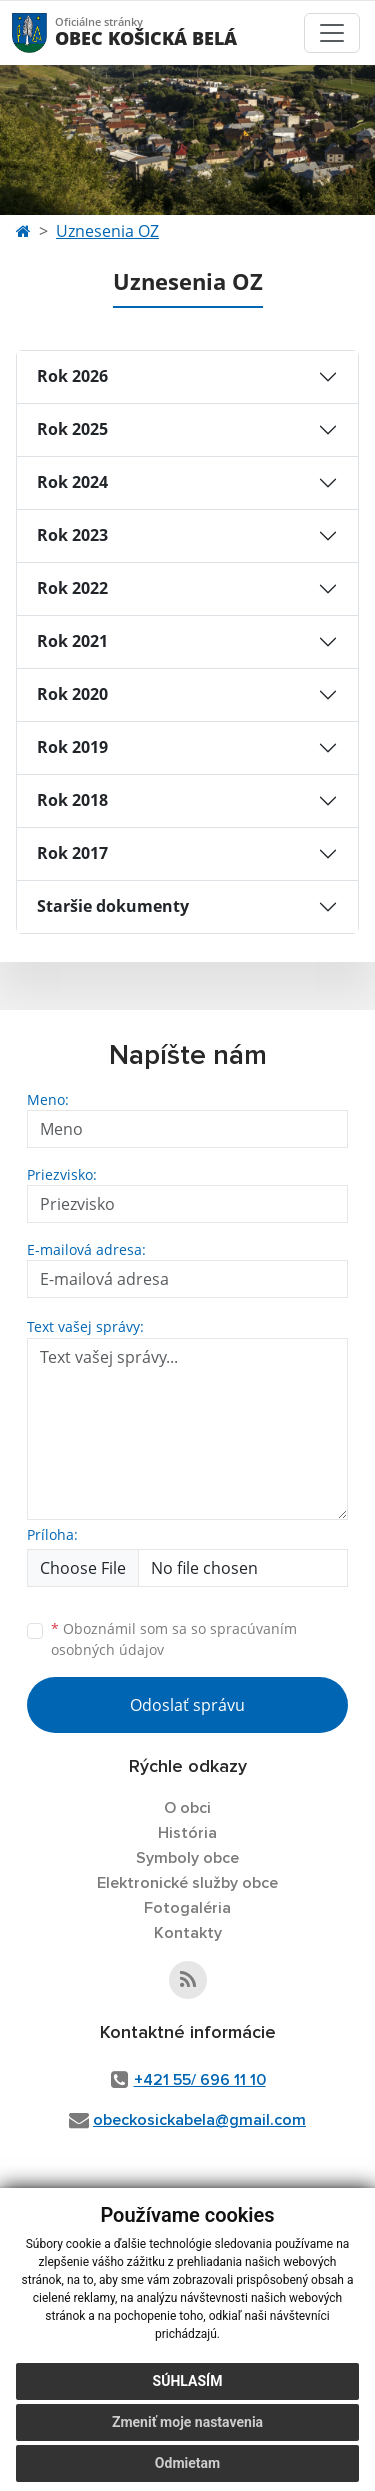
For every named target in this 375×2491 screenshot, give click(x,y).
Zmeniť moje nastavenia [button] (187, 2422)
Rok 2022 (72, 588)
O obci (187, 1808)
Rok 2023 (72, 535)
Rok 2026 (72, 376)
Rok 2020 (72, 694)
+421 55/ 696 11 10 (200, 2080)
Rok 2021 (72, 641)
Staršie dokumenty (113, 906)
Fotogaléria (187, 1908)
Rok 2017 (72, 853)
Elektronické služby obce (187, 1883)
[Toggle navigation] (332, 33)
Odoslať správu (187, 1705)
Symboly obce (187, 1858)
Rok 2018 (72, 800)
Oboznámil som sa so (174, 1639)
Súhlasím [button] (188, 2381)
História (187, 1833)
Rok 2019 (72, 747)
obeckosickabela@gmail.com (199, 2120)
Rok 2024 (72, 482)
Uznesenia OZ (107, 231)
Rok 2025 (72, 429)
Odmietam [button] (187, 2463)
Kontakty (188, 1933)
